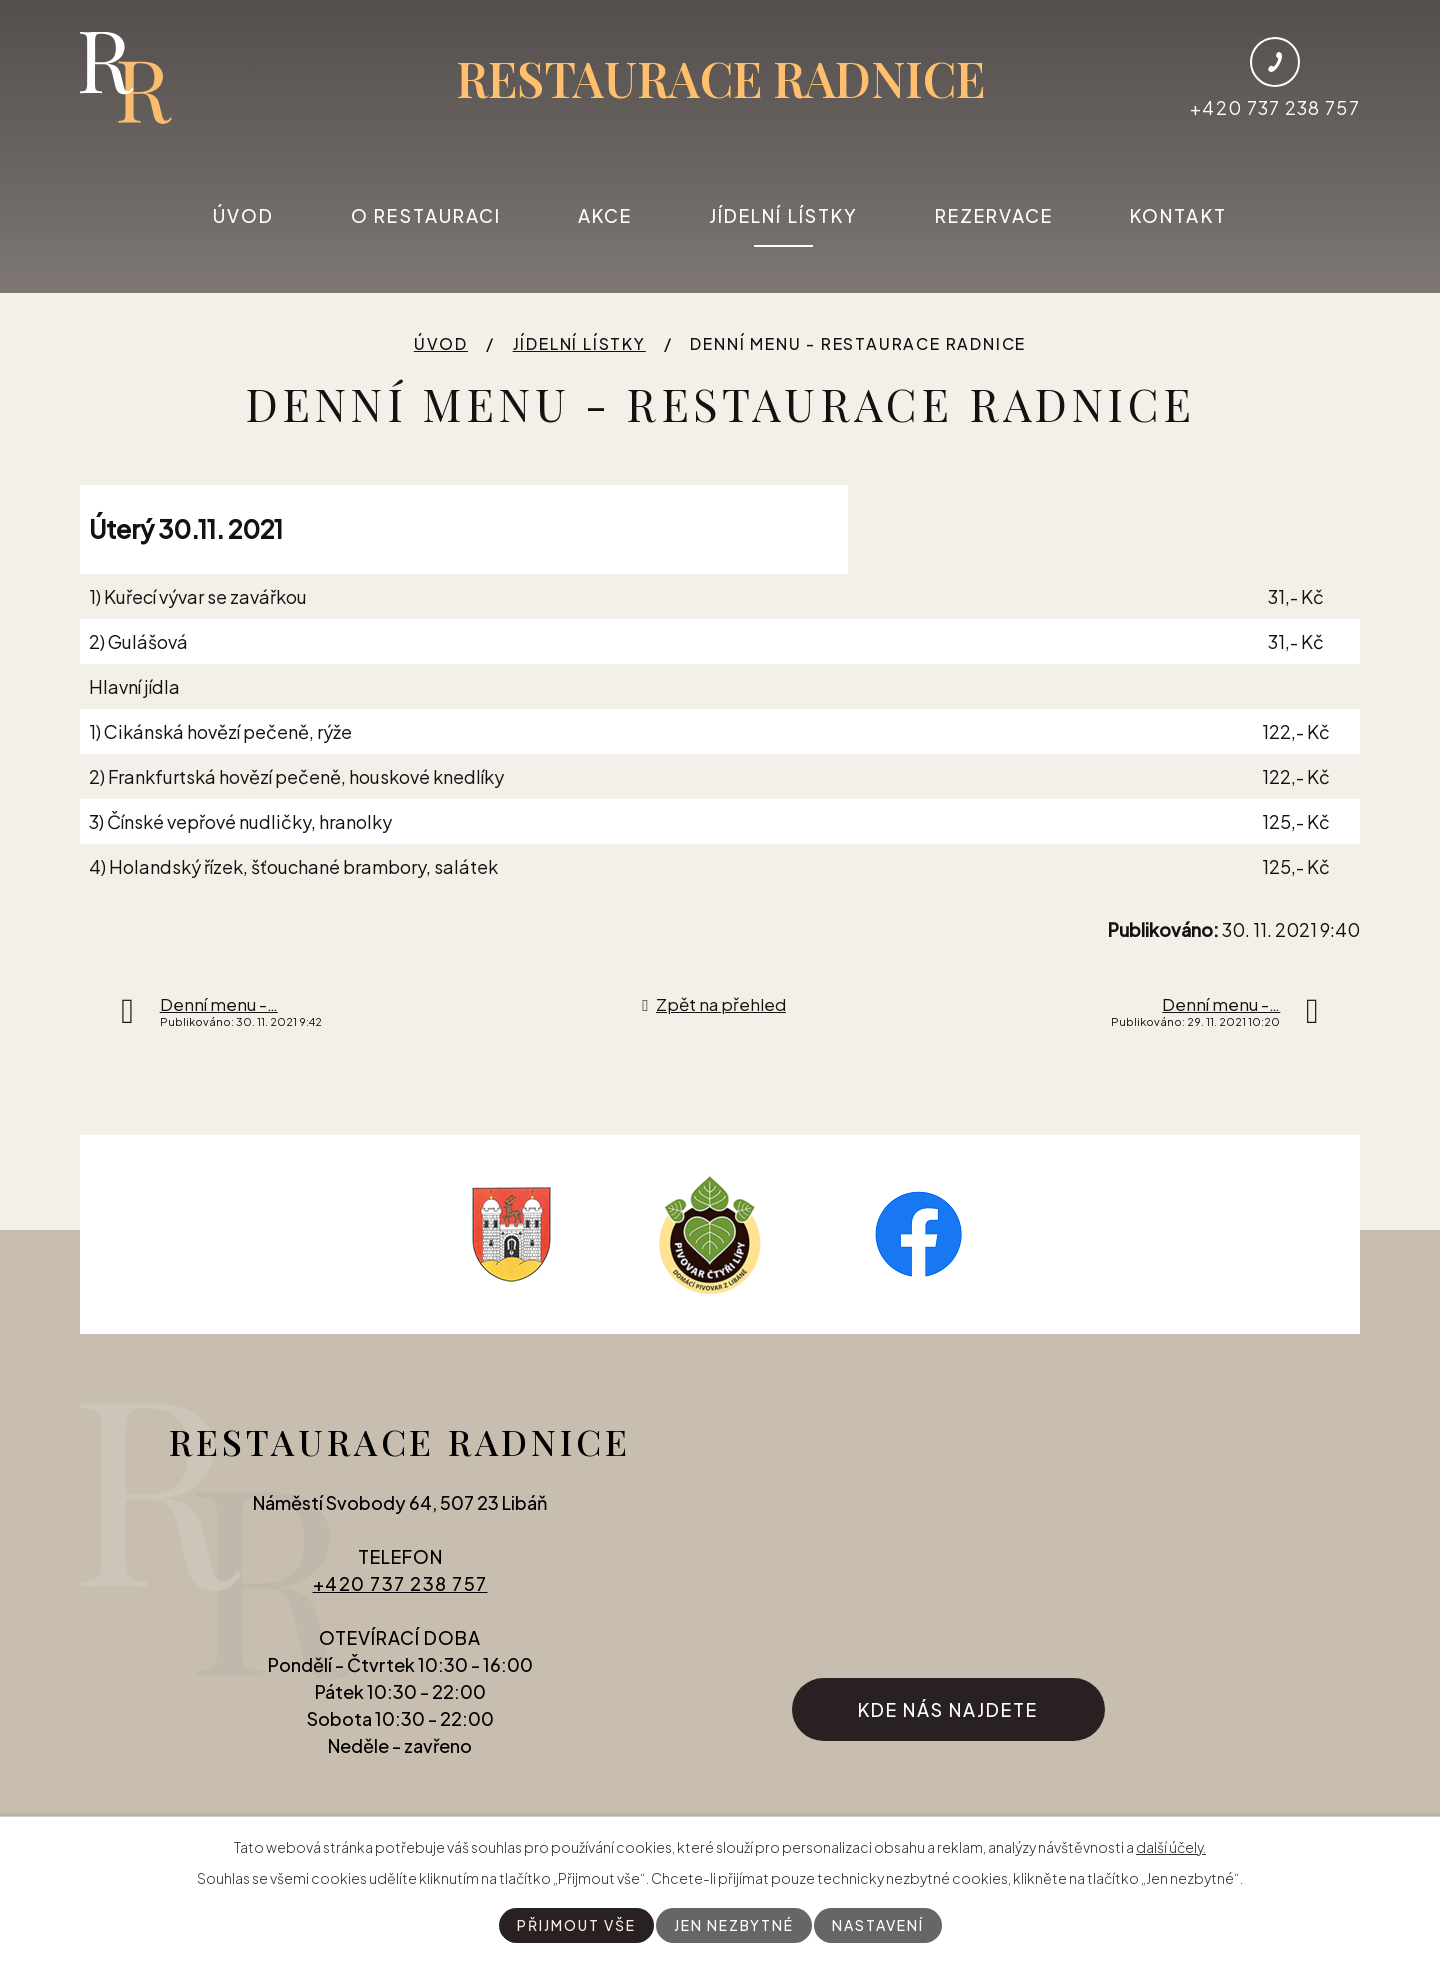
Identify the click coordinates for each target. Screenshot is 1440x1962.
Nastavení (878, 1925)
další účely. (1171, 1847)
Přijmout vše (576, 1925)
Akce (605, 215)
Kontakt (1178, 215)
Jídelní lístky (783, 215)
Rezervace (994, 215)
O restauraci (426, 215)
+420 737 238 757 (400, 1583)
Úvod (243, 215)
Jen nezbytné (734, 1925)
